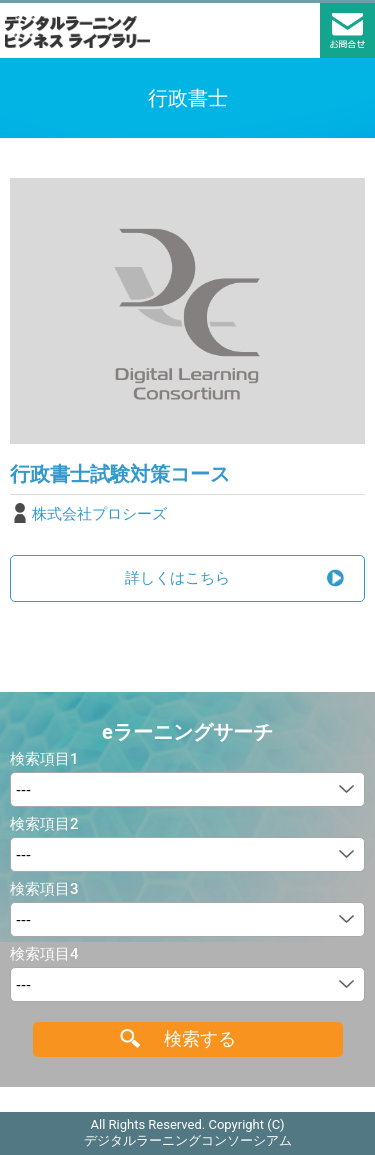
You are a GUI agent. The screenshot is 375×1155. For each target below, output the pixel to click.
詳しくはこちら (177, 578)
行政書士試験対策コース (120, 474)
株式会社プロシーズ (99, 514)
